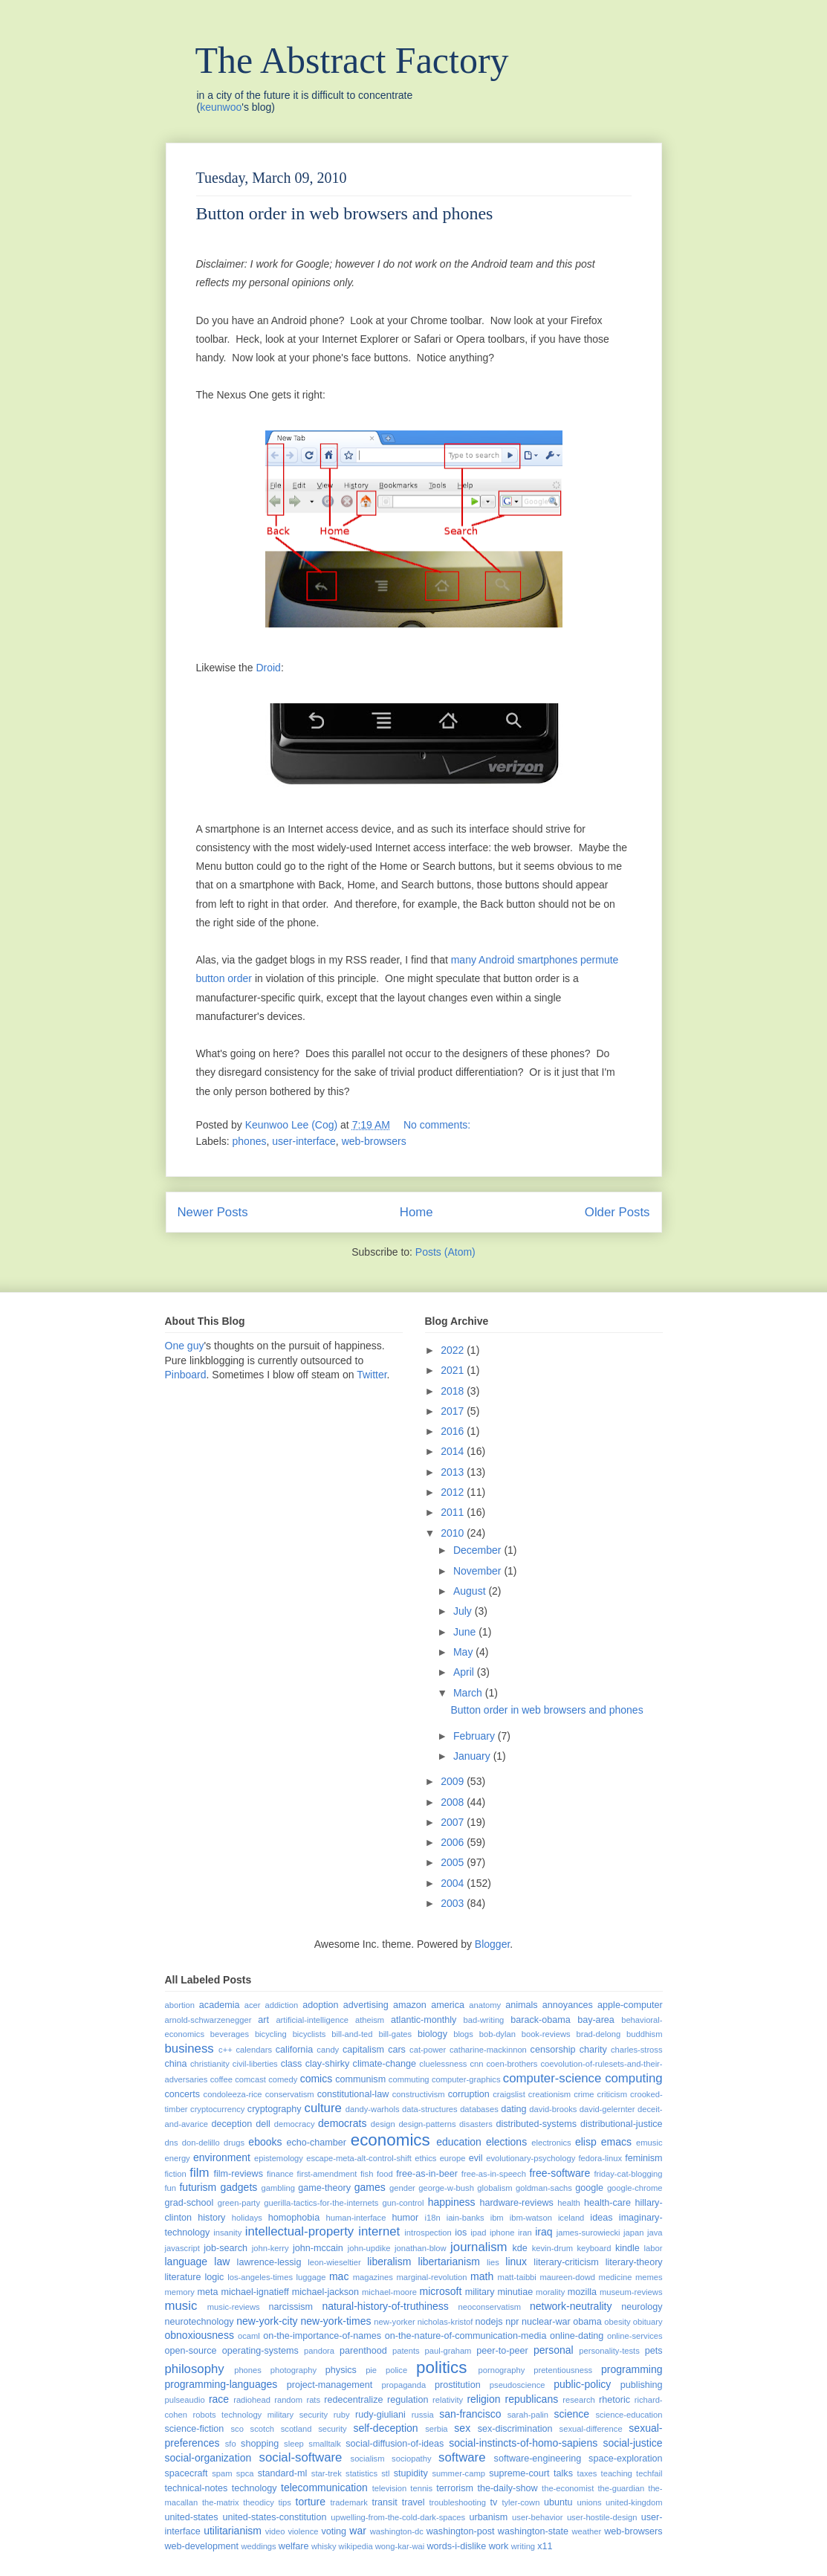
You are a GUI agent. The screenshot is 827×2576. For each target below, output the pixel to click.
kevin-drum (552, 2248)
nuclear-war (546, 2322)
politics (441, 2367)
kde (520, 2248)
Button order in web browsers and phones (344, 213)
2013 (454, 1472)
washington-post (461, 2531)
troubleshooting (457, 2502)
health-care (607, 2203)
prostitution (458, 2385)
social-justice (632, 2443)
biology (432, 2034)
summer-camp (458, 2473)
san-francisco (470, 2414)
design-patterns (426, 2124)
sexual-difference (591, 2428)
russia (423, 2414)
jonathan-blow (421, 2248)
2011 (454, 1512)
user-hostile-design (602, 2517)
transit (384, 2502)
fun (171, 2187)
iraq (543, 2232)
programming (631, 2369)
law (222, 2261)
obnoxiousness (199, 2335)
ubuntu (558, 2502)
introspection (427, 2232)
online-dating (576, 2336)
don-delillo (201, 2142)
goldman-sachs (544, 2187)
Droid (268, 668)
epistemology (278, 2158)
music (181, 2306)
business (189, 2048)
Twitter (371, 1375)
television (389, 2488)
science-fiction (194, 2429)
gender (402, 2187)
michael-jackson (325, 2292)
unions (589, 2502)
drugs (234, 2142)
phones (250, 1141)
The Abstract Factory (352, 60)
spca (245, 2473)
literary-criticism (566, 2262)
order (239, 978)
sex (462, 2428)
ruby (342, 2414)
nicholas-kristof (445, 2321)
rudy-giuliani (380, 2414)
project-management (330, 2385)
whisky (324, 2546)
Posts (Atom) (445, 1252)
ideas (601, 2217)
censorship (553, 2049)
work (499, 2546)
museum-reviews (631, 2292)
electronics (551, 2142)
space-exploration (625, 2458)
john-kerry (270, 2248)
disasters (476, 2124)
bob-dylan (497, 2034)
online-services (635, 2335)
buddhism (644, 2034)
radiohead (251, 2399)
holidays (247, 2217)
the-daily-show (507, 2488)
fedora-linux (600, 2158)
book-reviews (546, 2034)
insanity (227, 2232)
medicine (615, 2277)
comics (316, 2079)
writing (523, 2546)
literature (183, 2277)
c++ (225, 2049)
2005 (454, 1862)
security (332, 2428)
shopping (260, 2443)
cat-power (427, 2049)
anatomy (485, 2005)
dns (171, 2142)
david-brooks (553, 2109)
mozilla (582, 2292)
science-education (628, 2414)
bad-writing (484, 2019)
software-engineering (538, 2458)
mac (338, 2276)
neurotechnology (199, 2322)
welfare (294, 2546)
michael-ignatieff (254, 2292)
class (291, 2064)
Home (416, 1212)
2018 (454, 1391)
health (568, 2202)
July (464, 1611)
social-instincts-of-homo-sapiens (523, 2443)
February (475, 1736)
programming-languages (221, 2384)
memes (649, 2277)
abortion (180, 2005)
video (275, 2531)
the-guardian (620, 2488)
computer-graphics (466, 2079)
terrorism (454, 2488)
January (473, 1756)
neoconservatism (490, 2306)
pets (654, 2351)
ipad (478, 2232)
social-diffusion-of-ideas (395, 2443)
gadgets (238, 2187)
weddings (258, 2546)
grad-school (189, 2203)
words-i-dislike (456, 2546)
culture (322, 2108)
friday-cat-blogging (628, 2173)
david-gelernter (607, 2109)
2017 (454, 1411)
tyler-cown (520, 2502)
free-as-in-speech (493, 2173)
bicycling (271, 2034)
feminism (643, 2158)
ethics (425, 2158)
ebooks (265, 2142)
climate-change (384, 2064)
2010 (454, 1533)
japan (633, 2232)
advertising (366, 2005)
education (458, 2142)
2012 (454, 1492)
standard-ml (283, 2473)
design (383, 2124)
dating (513, 2109)
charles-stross (637, 2049)
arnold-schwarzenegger (208, 2019)
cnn (476, 2063)
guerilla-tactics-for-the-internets (321, 2202)
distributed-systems (536, 2124)
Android (496, 960)
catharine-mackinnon (488, 2049)
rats (313, 2399)
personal (554, 2350)
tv (494, 2502)
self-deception (385, 2428)
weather (586, 2531)
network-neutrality (571, 2306)
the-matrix (220, 2502)
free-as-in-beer (427, 2174)
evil (476, 2158)
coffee (221, 2079)
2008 (454, 1802)
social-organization (208, 2458)
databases (479, 2109)
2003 (454, 1903)
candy (328, 2049)
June (466, 1632)
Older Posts (617, 1212)
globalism (494, 2187)
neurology (641, 2307)
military (480, 2292)
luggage (311, 2277)
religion (483, 2399)
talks (563, 2473)
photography (293, 2370)
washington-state (533, 2531)
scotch (262, 2428)
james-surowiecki (588, 2232)
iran (525, 2232)
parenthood (363, 2351)
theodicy (258, 2502)
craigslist (509, 2094)
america (447, 2005)
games (370, 2187)
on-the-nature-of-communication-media (466, 2336)
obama (587, 2322)
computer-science (552, 2078)
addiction (281, 2005)
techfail (649, 2473)
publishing (641, 2385)
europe (453, 2158)
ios (461, 2232)
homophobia (294, 2217)
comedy (282, 2079)
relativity (447, 2399)
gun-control (403, 2202)
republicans (532, 2399)
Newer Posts (213, 1212)
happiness (452, 2202)
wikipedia (356, 2546)
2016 (454, 1431)
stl (385, 2473)
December (478, 1550)
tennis (421, 2488)
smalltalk (324, 2443)
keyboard (594, 2248)
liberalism (389, 2261)
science (571, 2414)
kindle (627, 2248)
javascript (182, 2248)
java (655, 2232)
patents (406, 2350)
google (589, 2188)
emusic (649, 2142)
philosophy (194, 2369)
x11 (544, 2546)
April (465, 1672)
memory (180, 2292)
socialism (368, 2458)
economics (390, 2140)
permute (599, 960)
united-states (191, 2517)
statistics (361, 2473)
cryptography (274, 2109)
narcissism (291, 2307)
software (461, 2457)
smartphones (547, 960)
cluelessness (443, 2063)
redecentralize (353, 2400)
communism (360, 2079)
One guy (184, 1346)
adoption (320, 2005)
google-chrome (635, 2187)
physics (341, 2370)
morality (550, 2292)
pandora (319, 2350)
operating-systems (260, 2351)
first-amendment (327, 2173)
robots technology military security (260, 2414)
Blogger (492, 1944)
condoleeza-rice (233, 2094)
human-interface (356, 2217)
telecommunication (324, 2487)
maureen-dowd (567, 2277)
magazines (373, 2277)
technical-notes (196, 2488)
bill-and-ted (351, 2034)
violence (303, 2531)
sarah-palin (527, 2414)
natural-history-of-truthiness (385, 2306)
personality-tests (609, 2350)
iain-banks (465, 2217)
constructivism (418, 2094)
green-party (239, 2202)
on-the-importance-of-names (322, 2336)
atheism (369, 2019)
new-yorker (394, 2321)
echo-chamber (317, 2142)
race (219, 2399)
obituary (648, 2321)
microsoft (441, 2291)
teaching (616, 2473)
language (186, 2261)
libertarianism (449, 2261)
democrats (342, 2123)
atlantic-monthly (423, 2020)
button (210, 978)
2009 (454, 1781)
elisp (586, 2142)
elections (506, 2142)
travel (413, 2502)
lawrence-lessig (269, 2262)
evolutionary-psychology (530, 2158)
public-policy (582, 2384)
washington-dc (397, 2531)
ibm (497, 2217)
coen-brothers (511, 2063)
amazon (410, 2005)
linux (516, 2261)
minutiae (516, 2292)
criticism (612, 2094)
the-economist (568, 2488)
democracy (294, 2124)
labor (653, 2248)
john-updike (369, 2248)
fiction (176, 2173)
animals (521, 2005)
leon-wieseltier (334, 2262)
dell (263, 2124)
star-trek (326, 2473)
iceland (571, 2217)
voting (333, 2531)
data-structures (430, 2109)
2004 (454, 1883)
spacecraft (186, 2473)
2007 (454, 1822)
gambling (277, 2187)
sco (236, 2428)
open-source (191, 2351)
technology (254, 2488)
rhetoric (614, 2400)
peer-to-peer (502, 2351)
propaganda (404, 2384)
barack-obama (540, 2020)
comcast (250, 2079)
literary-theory (634, 2262)
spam (222, 2473)
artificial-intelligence (312, 2019)
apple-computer (630, 2005)
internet (379, 2231)
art (263, 2020)
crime (584, 2094)
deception (232, 2124)
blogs (463, 2034)
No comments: (438, 1125)
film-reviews (238, 2174)
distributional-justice (621, 2124)
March (469, 1693)
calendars (254, 2049)
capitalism (363, 2049)
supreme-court (519, 2473)
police (396, 2370)
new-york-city (266, 2321)
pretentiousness (563, 2370)
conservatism (289, 2094)
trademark (348, 2502)
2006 (454, 1842)
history (211, 2217)
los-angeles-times (260, 2277)
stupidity (411, 2473)
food (385, 2173)
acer (252, 2005)
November (478, 1571)
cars (397, 2049)
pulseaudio (185, 2399)
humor (405, 2217)
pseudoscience (517, 2384)
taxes (587, 2473)
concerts (183, 2094)
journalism (478, 2247)
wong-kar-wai (400, 2546)
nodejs (489, 2322)
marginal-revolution (431, 2277)
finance (280, 2173)
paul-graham (448, 2350)
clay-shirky (327, 2064)
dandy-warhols (373, 2109)
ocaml (249, 2335)
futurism (197, 2187)
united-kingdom (634, 2502)
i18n (432, 2217)
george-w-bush (446, 2187)
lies (493, 2262)
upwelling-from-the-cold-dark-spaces (398, 2517)
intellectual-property (299, 2231)
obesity (617, 2321)
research (578, 2399)
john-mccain (318, 2248)
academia (219, 2005)
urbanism (489, 2517)
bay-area (595, 2020)
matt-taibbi (517, 2277)
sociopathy (412, 2458)
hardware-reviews (516, 2203)
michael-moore (389, 2292)
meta (207, 2292)
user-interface (304, 1141)
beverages (229, 2034)
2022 (454, 1350)
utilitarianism (233, 2531)
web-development (202, 2546)
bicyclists (309, 2034)
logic (214, 2277)
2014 (454, 1451)
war (357, 2531)
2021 (454, 1370)
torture (310, 2502)
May (464, 1652)
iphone (502, 2232)
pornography (501, 2370)
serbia (436, 2428)
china (176, 2064)
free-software (559, 2173)
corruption (469, 2094)
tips (285, 2502)
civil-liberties (255, 2063)
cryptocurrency (217, 2109)
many (463, 960)
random (288, 2399)
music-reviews (233, 2306)
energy (177, 2158)
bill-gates (395, 2034)
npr (512, 2322)
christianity (210, 2063)
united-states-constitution (274, 2517)
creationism (549, 2094)
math (481, 2276)
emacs (616, 2142)
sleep (294, 2443)
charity (593, 2049)
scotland (296, 2428)
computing (633, 2078)
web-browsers (374, 1141)
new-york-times (336, 2321)
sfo (230, 2443)
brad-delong (598, 2034)
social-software (301, 2457)
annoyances (567, 2005)
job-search (225, 2248)
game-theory (324, 2188)
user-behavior (537, 2517)
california (294, 2049)
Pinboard (186, 1375)
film (199, 2173)
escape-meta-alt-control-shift (359, 2158)
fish (366, 2173)
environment (221, 2157)
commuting (409, 2079)
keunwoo (220, 107)
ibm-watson (531, 2217)
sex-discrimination (515, 2429)
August (470, 1591)
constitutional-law (353, 2094)
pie (371, 2370)
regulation (407, 2400)
